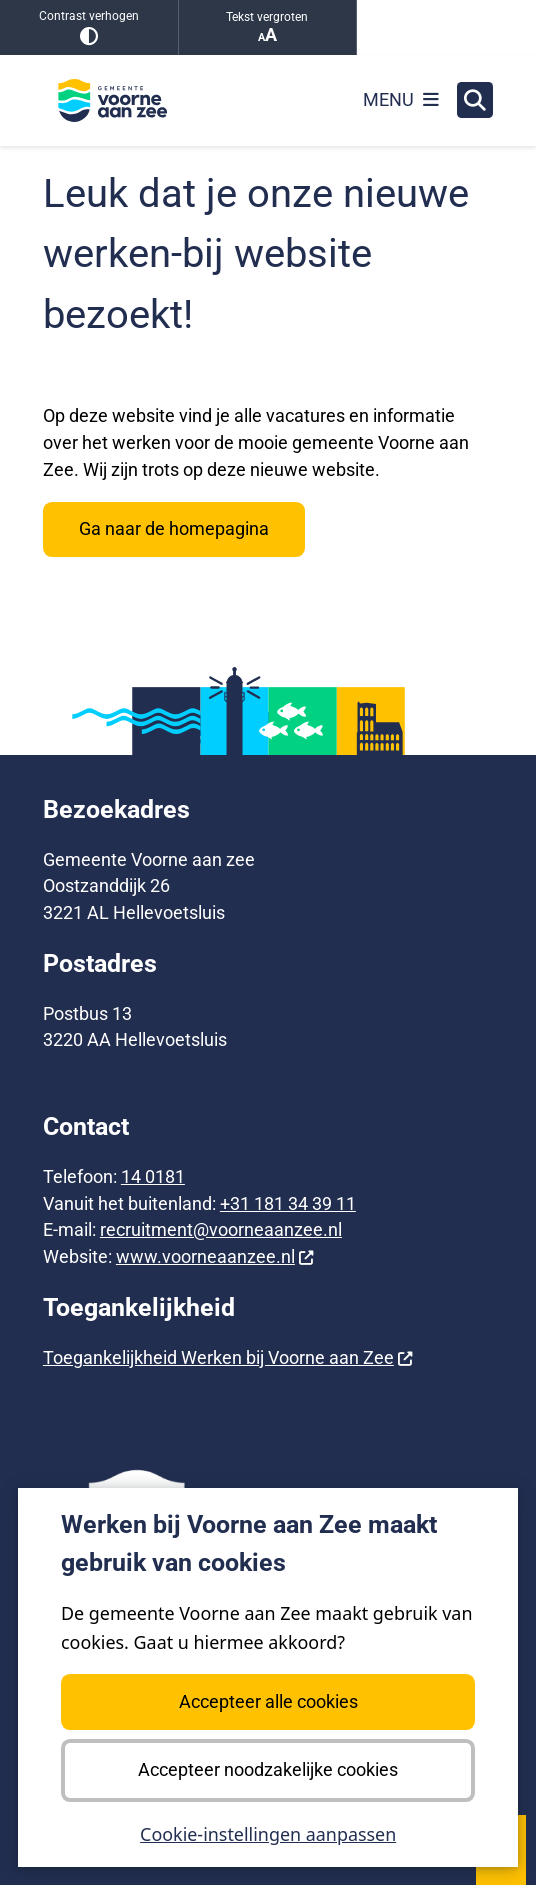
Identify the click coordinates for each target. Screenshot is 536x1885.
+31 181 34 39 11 (288, 1203)
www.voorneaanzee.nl (215, 1256)
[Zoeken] (475, 99)
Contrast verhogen (89, 27)
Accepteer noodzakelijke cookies (268, 1769)
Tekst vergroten (268, 27)
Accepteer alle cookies (267, 1701)
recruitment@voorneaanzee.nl (221, 1229)
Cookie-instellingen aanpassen (268, 1835)
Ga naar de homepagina (174, 528)
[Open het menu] (401, 100)
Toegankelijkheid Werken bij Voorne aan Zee (228, 1357)
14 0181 (153, 1176)
